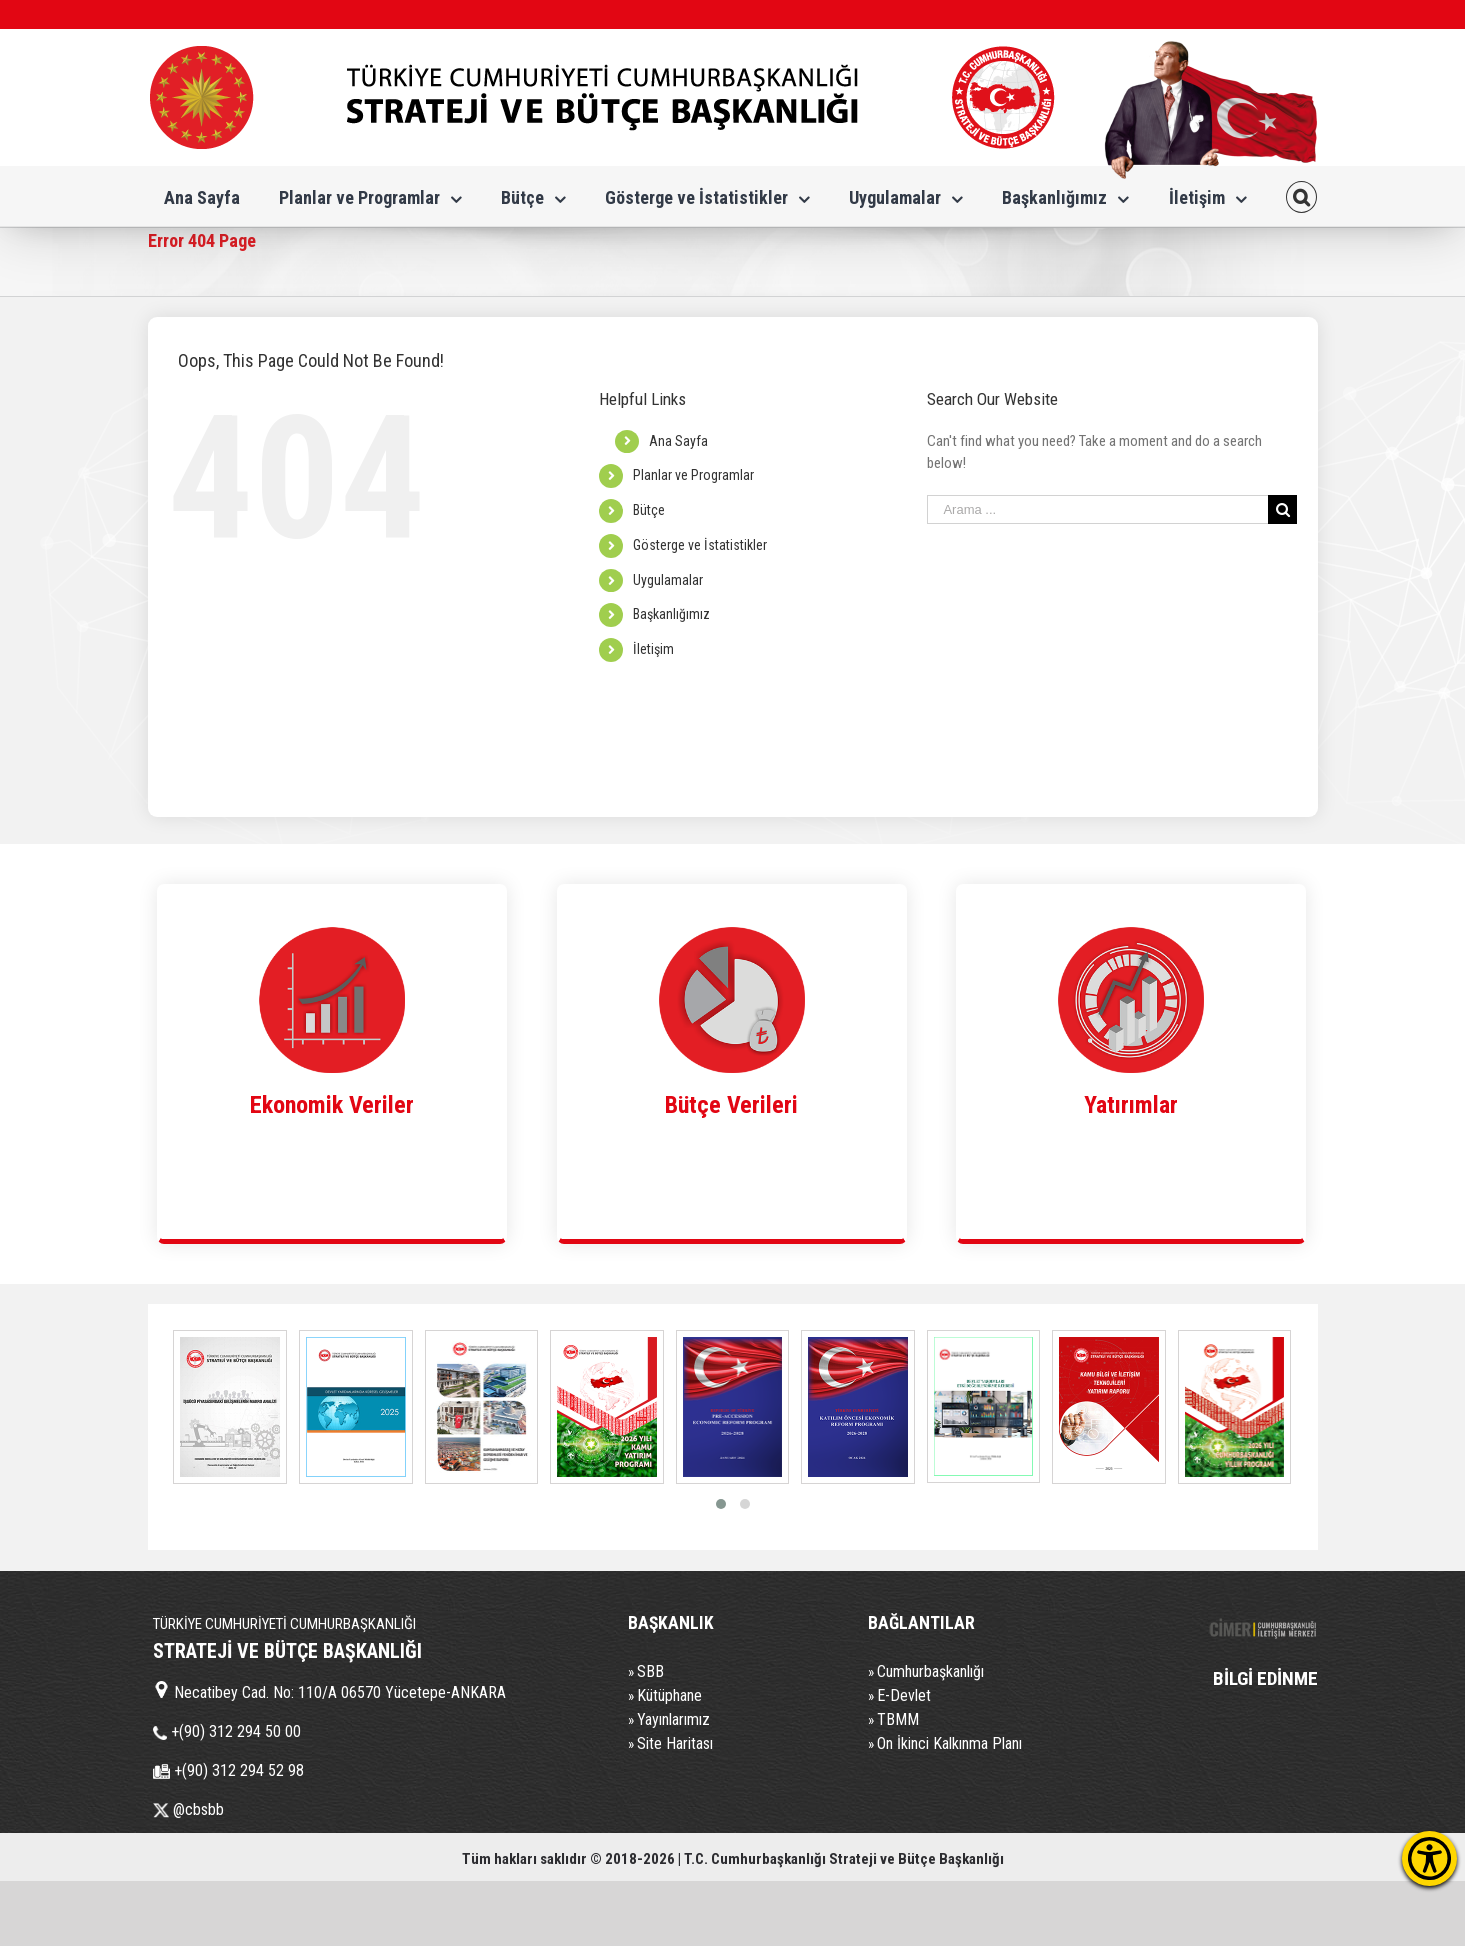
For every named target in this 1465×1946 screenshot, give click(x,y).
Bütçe (649, 510)
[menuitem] (202, 196)
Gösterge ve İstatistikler (700, 545)
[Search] (1302, 196)
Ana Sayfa (678, 441)
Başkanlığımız (671, 614)
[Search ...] (1097, 509)
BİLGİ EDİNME (1265, 1678)
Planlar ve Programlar (693, 475)
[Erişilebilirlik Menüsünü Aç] (1429, 1858)
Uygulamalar (668, 580)
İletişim (653, 649)
